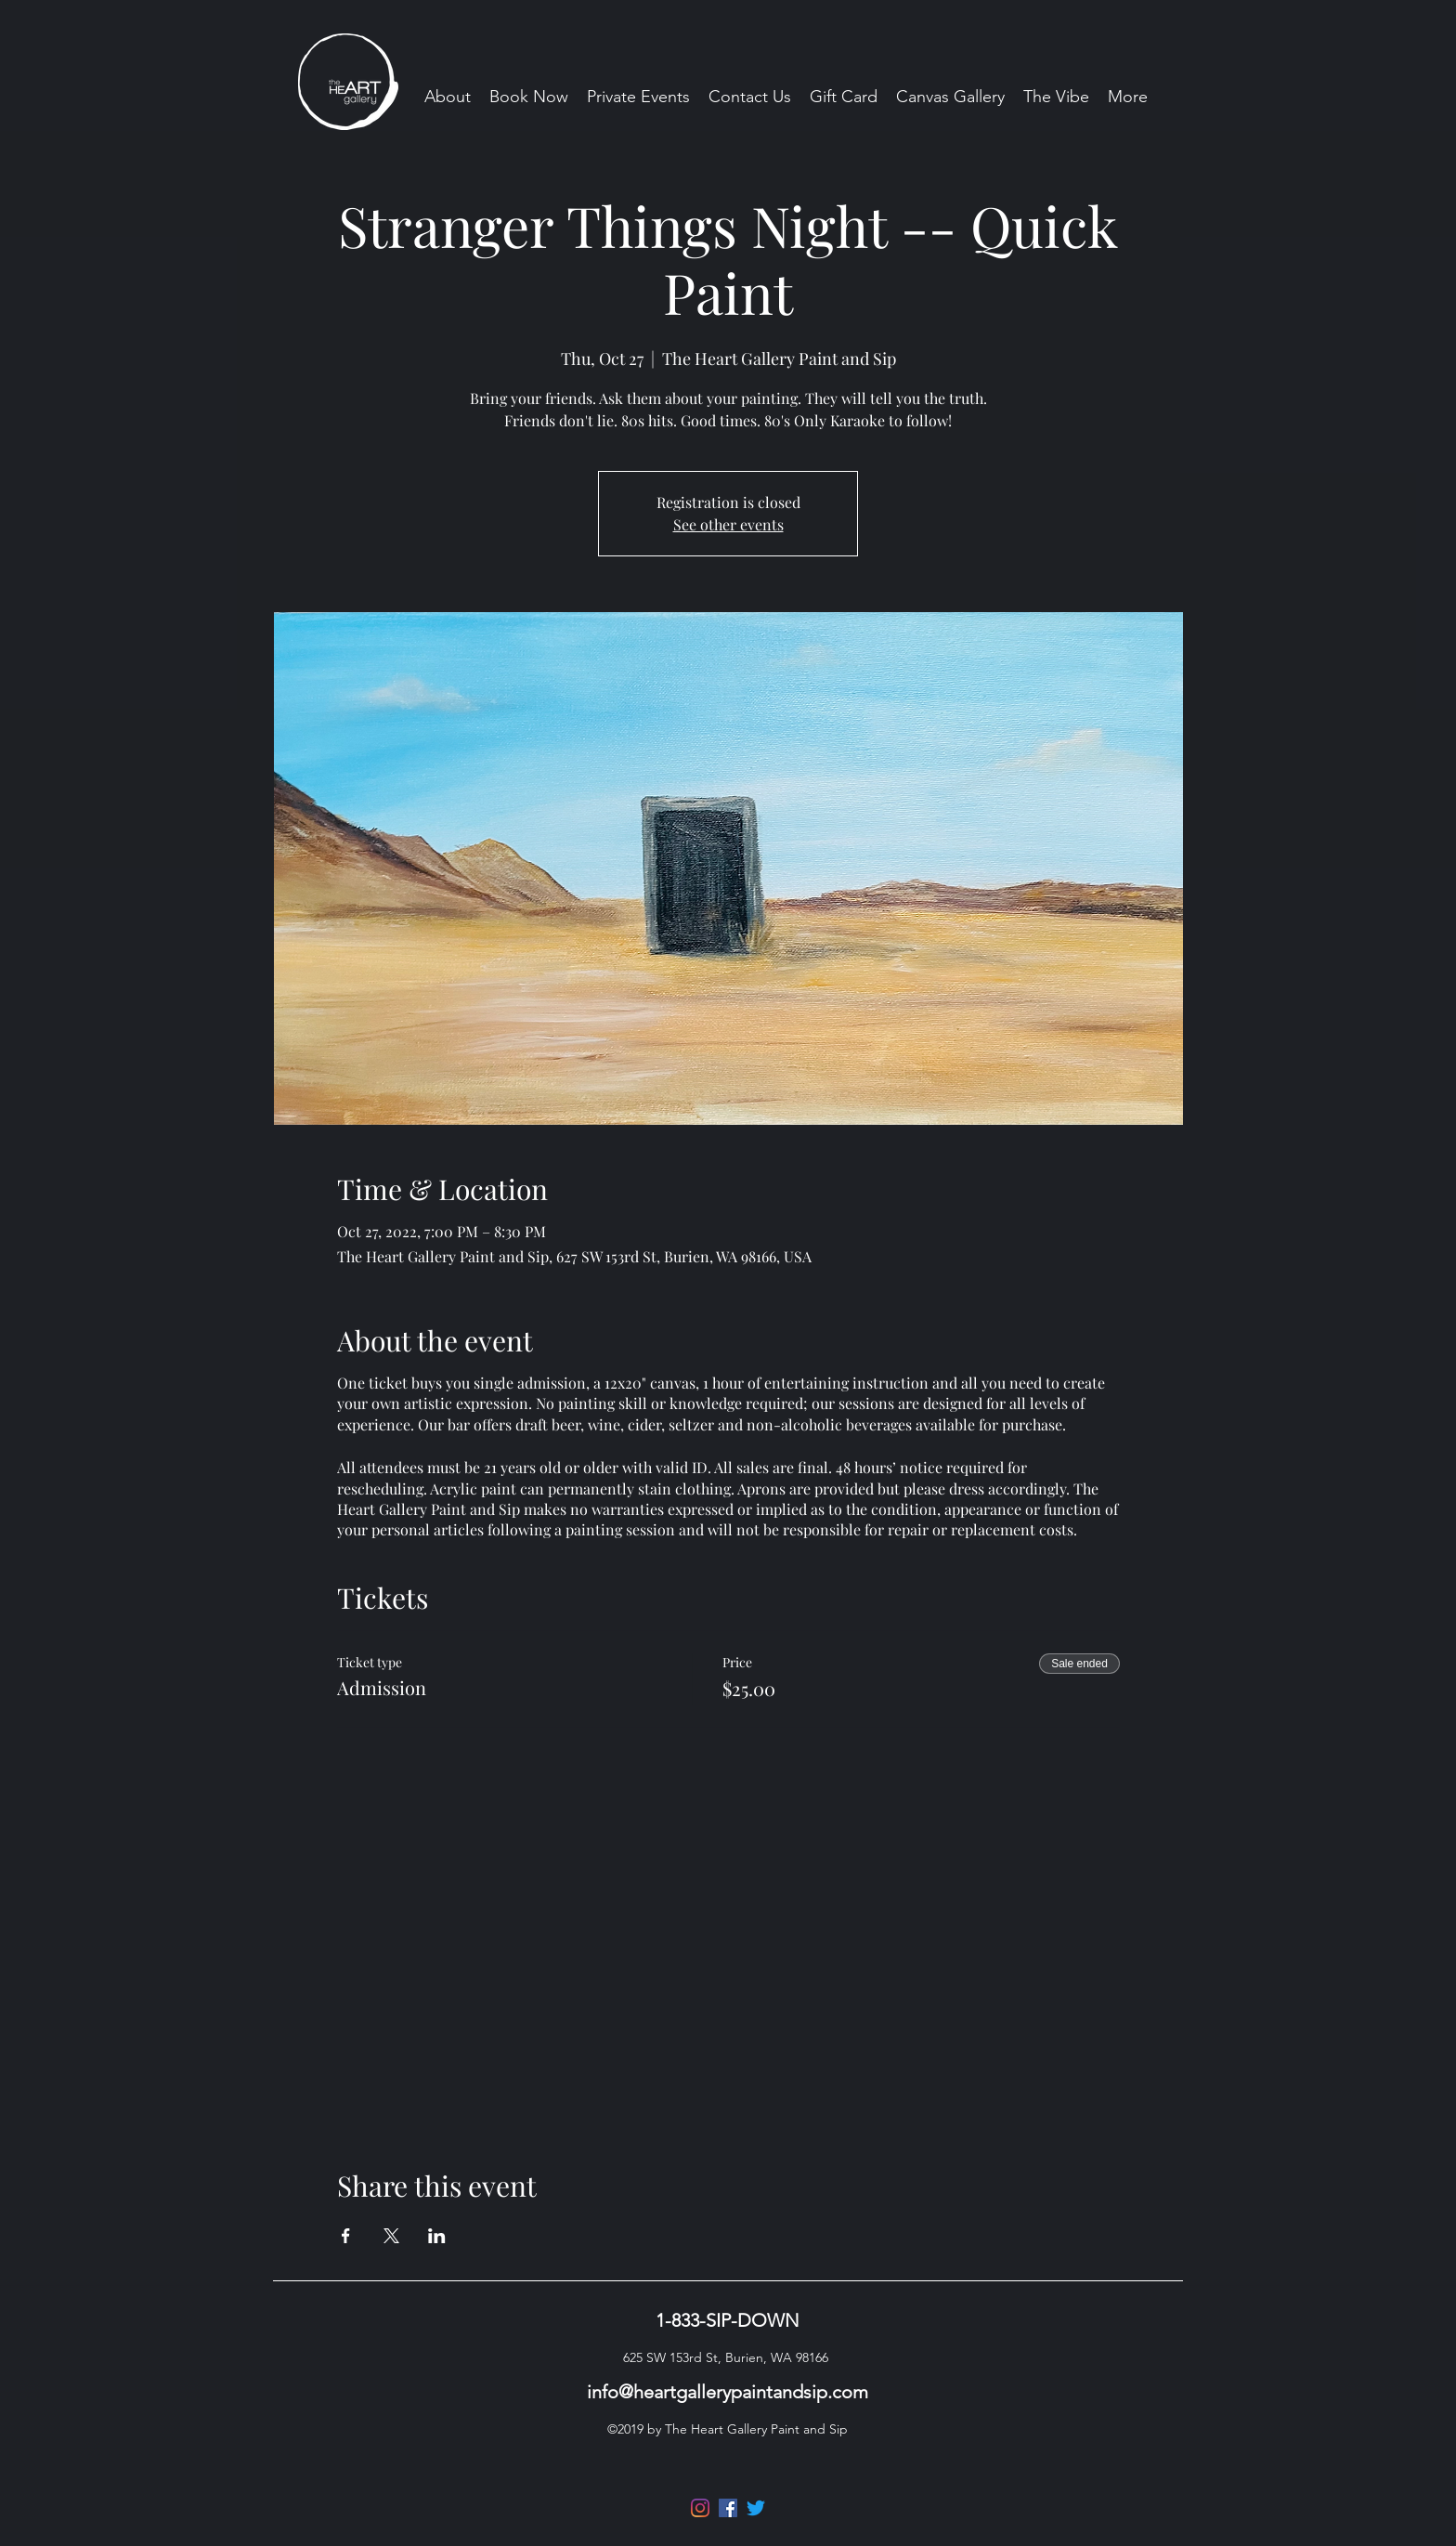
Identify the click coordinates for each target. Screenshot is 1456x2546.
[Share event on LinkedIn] (437, 2235)
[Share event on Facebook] (346, 2235)
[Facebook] (728, 2508)
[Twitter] (756, 2508)
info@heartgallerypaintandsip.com (727, 2392)
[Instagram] (700, 2508)
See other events (728, 524)
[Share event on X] (391, 2235)
